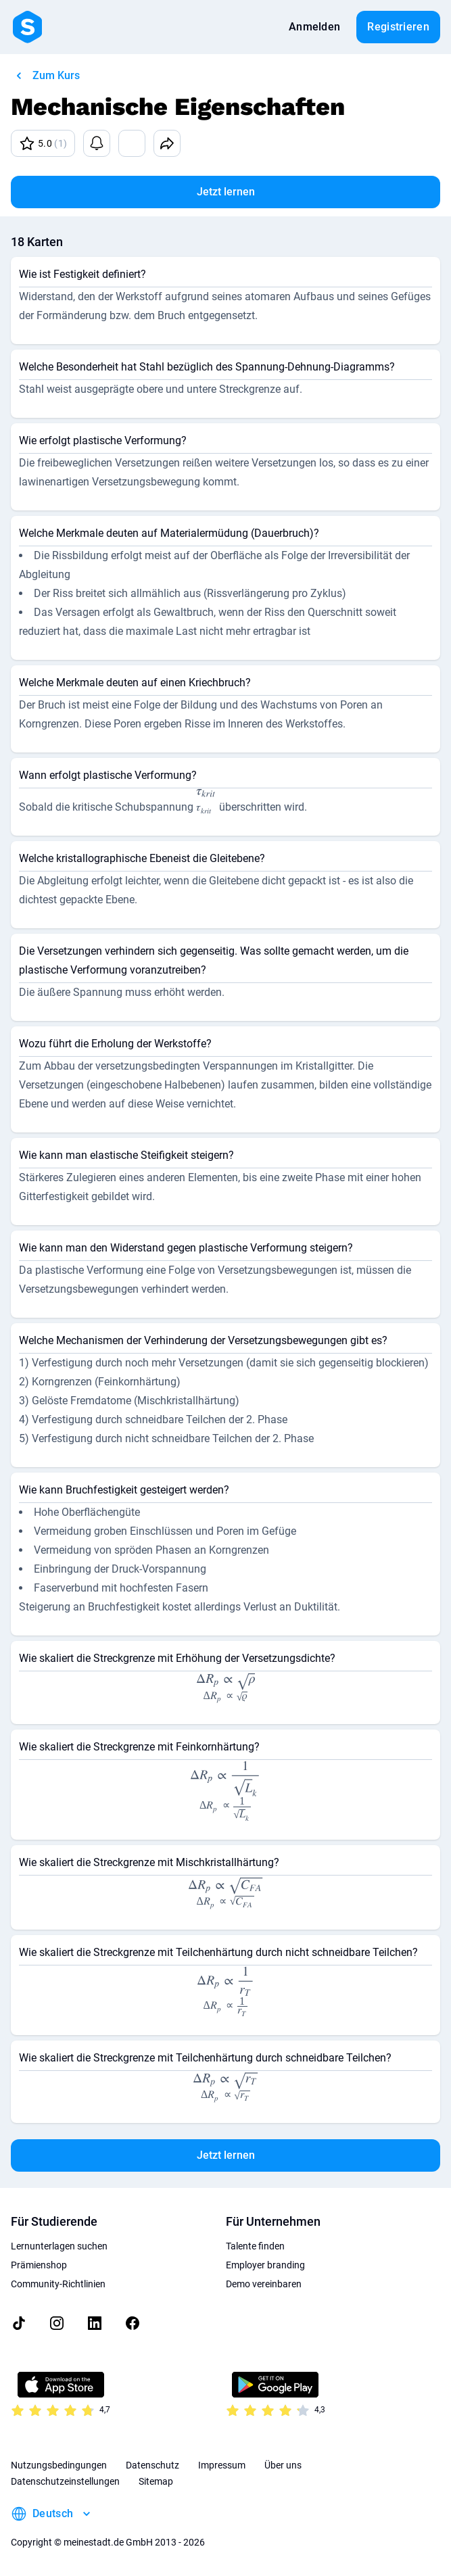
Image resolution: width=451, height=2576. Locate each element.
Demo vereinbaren (264, 2284)
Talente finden (255, 2246)
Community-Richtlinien (58, 2284)
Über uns (283, 2465)
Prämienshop (39, 2265)
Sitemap (156, 2481)
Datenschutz (152, 2465)
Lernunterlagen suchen (59, 2246)
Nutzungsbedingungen (59, 2465)
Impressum (221, 2465)
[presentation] (206, 802)
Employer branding (265, 2265)
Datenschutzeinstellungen (65, 2481)
